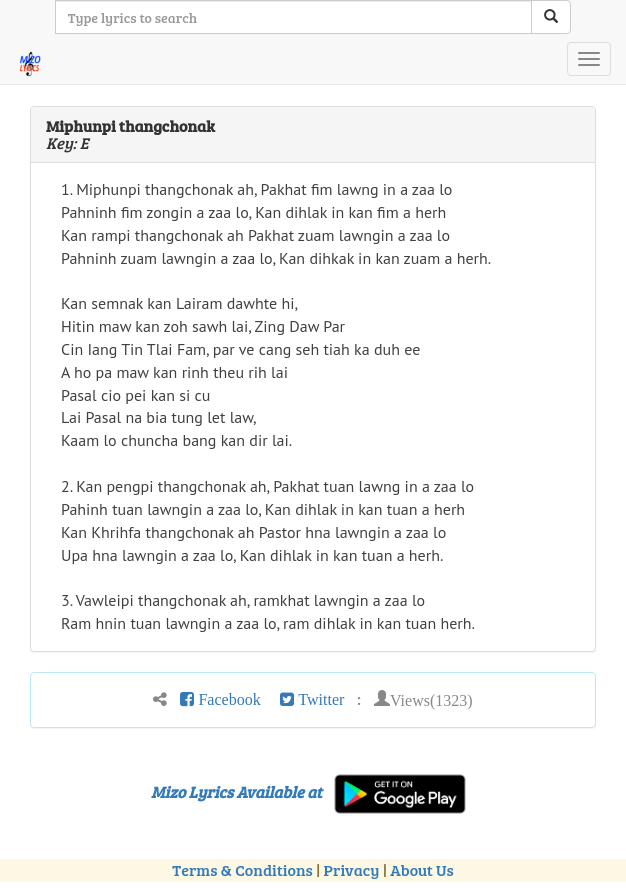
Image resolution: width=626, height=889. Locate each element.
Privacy (352, 869)
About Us (421, 869)
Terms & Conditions (242, 869)
